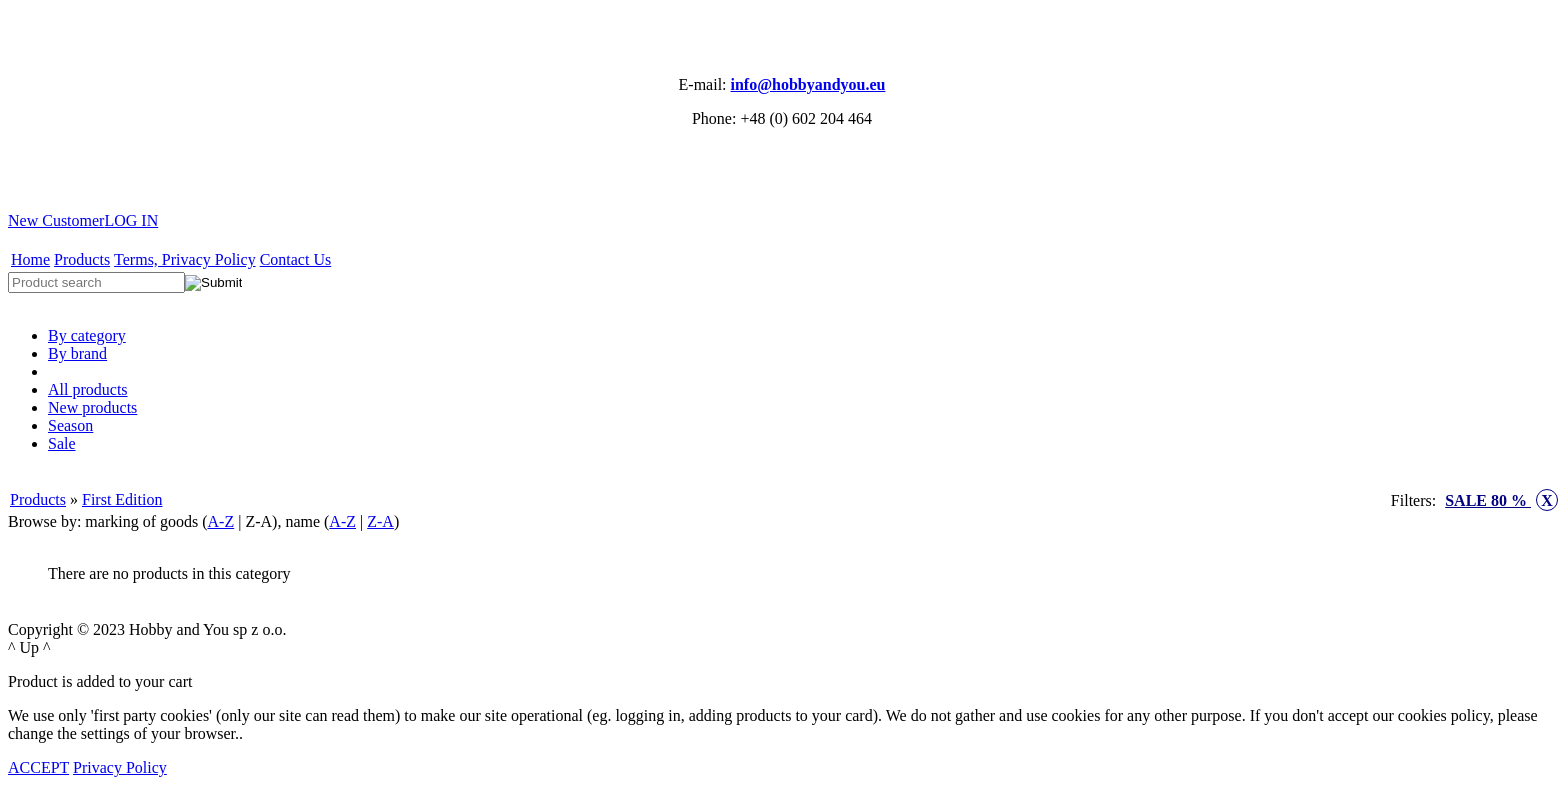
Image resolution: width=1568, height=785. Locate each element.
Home (30, 259)
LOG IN (131, 220)
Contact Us (296, 259)
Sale (62, 443)
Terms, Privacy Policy (185, 259)
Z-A (380, 521)
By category (87, 335)
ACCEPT (38, 767)
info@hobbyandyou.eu (808, 84)
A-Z (221, 521)
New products (92, 407)
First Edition (122, 499)
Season (70, 425)
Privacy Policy (120, 767)
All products (88, 389)
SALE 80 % (1501, 500)
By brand (77, 353)
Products (82, 259)
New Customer (56, 220)
